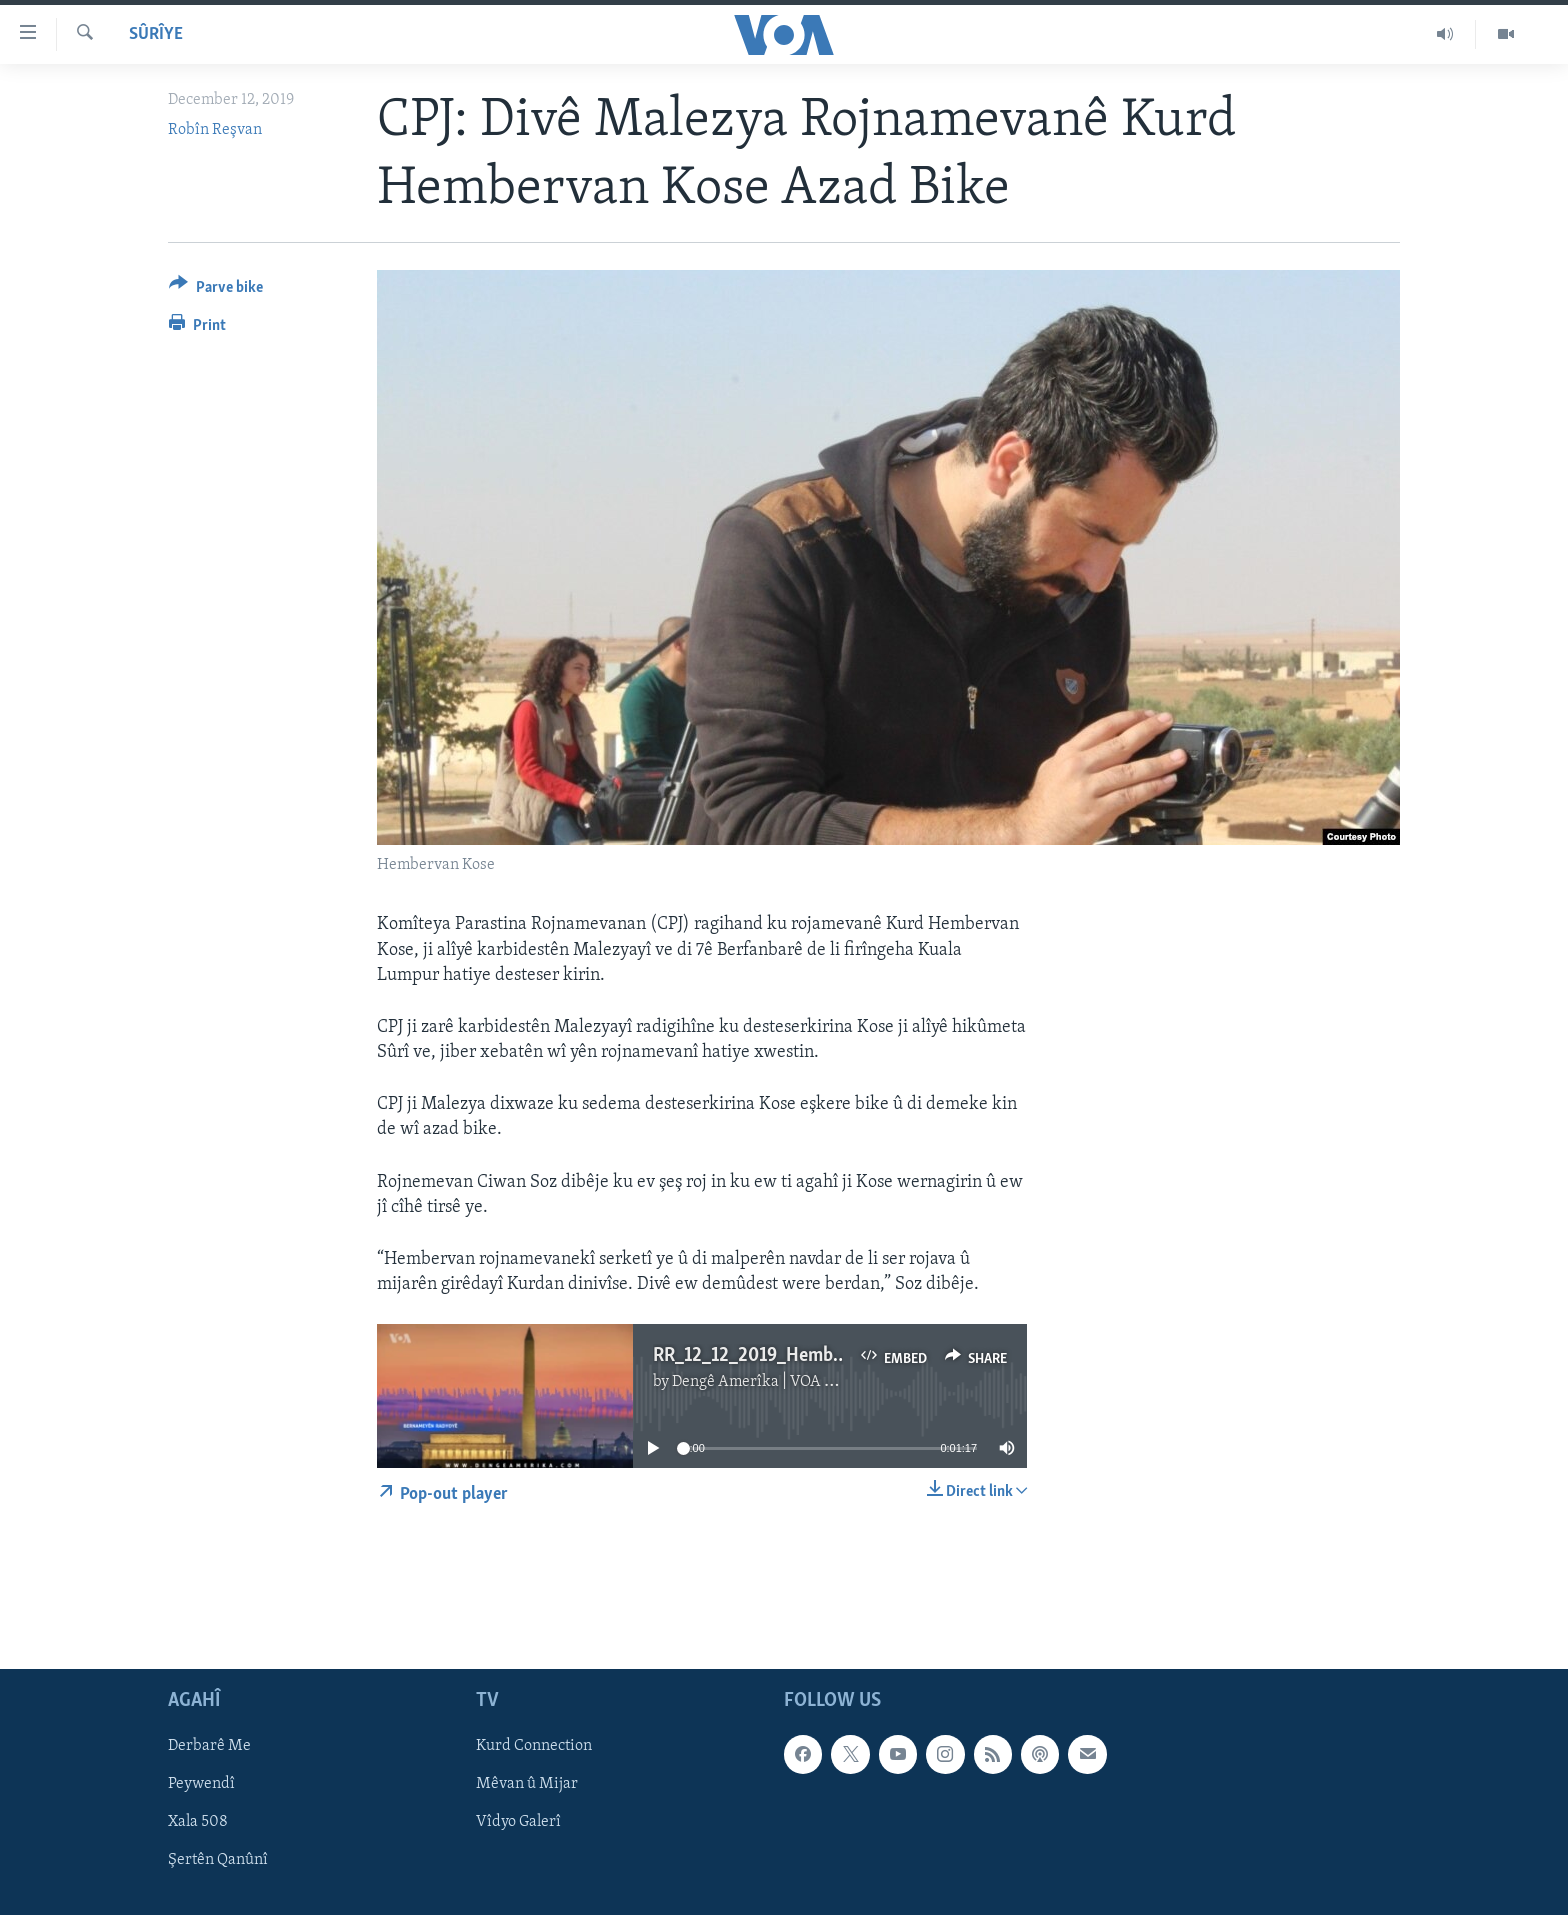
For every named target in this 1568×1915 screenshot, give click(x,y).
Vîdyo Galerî (518, 1822)
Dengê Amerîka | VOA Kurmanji (780, 1382)
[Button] (216, 290)
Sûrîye (156, 34)
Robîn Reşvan (215, 130)
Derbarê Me (209, 1746)
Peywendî (201, 1784)
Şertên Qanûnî (218, 1860)
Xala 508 (198, 1822)
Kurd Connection (534, 1746)
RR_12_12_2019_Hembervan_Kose (788, 1356)
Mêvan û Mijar (527, 1784)
